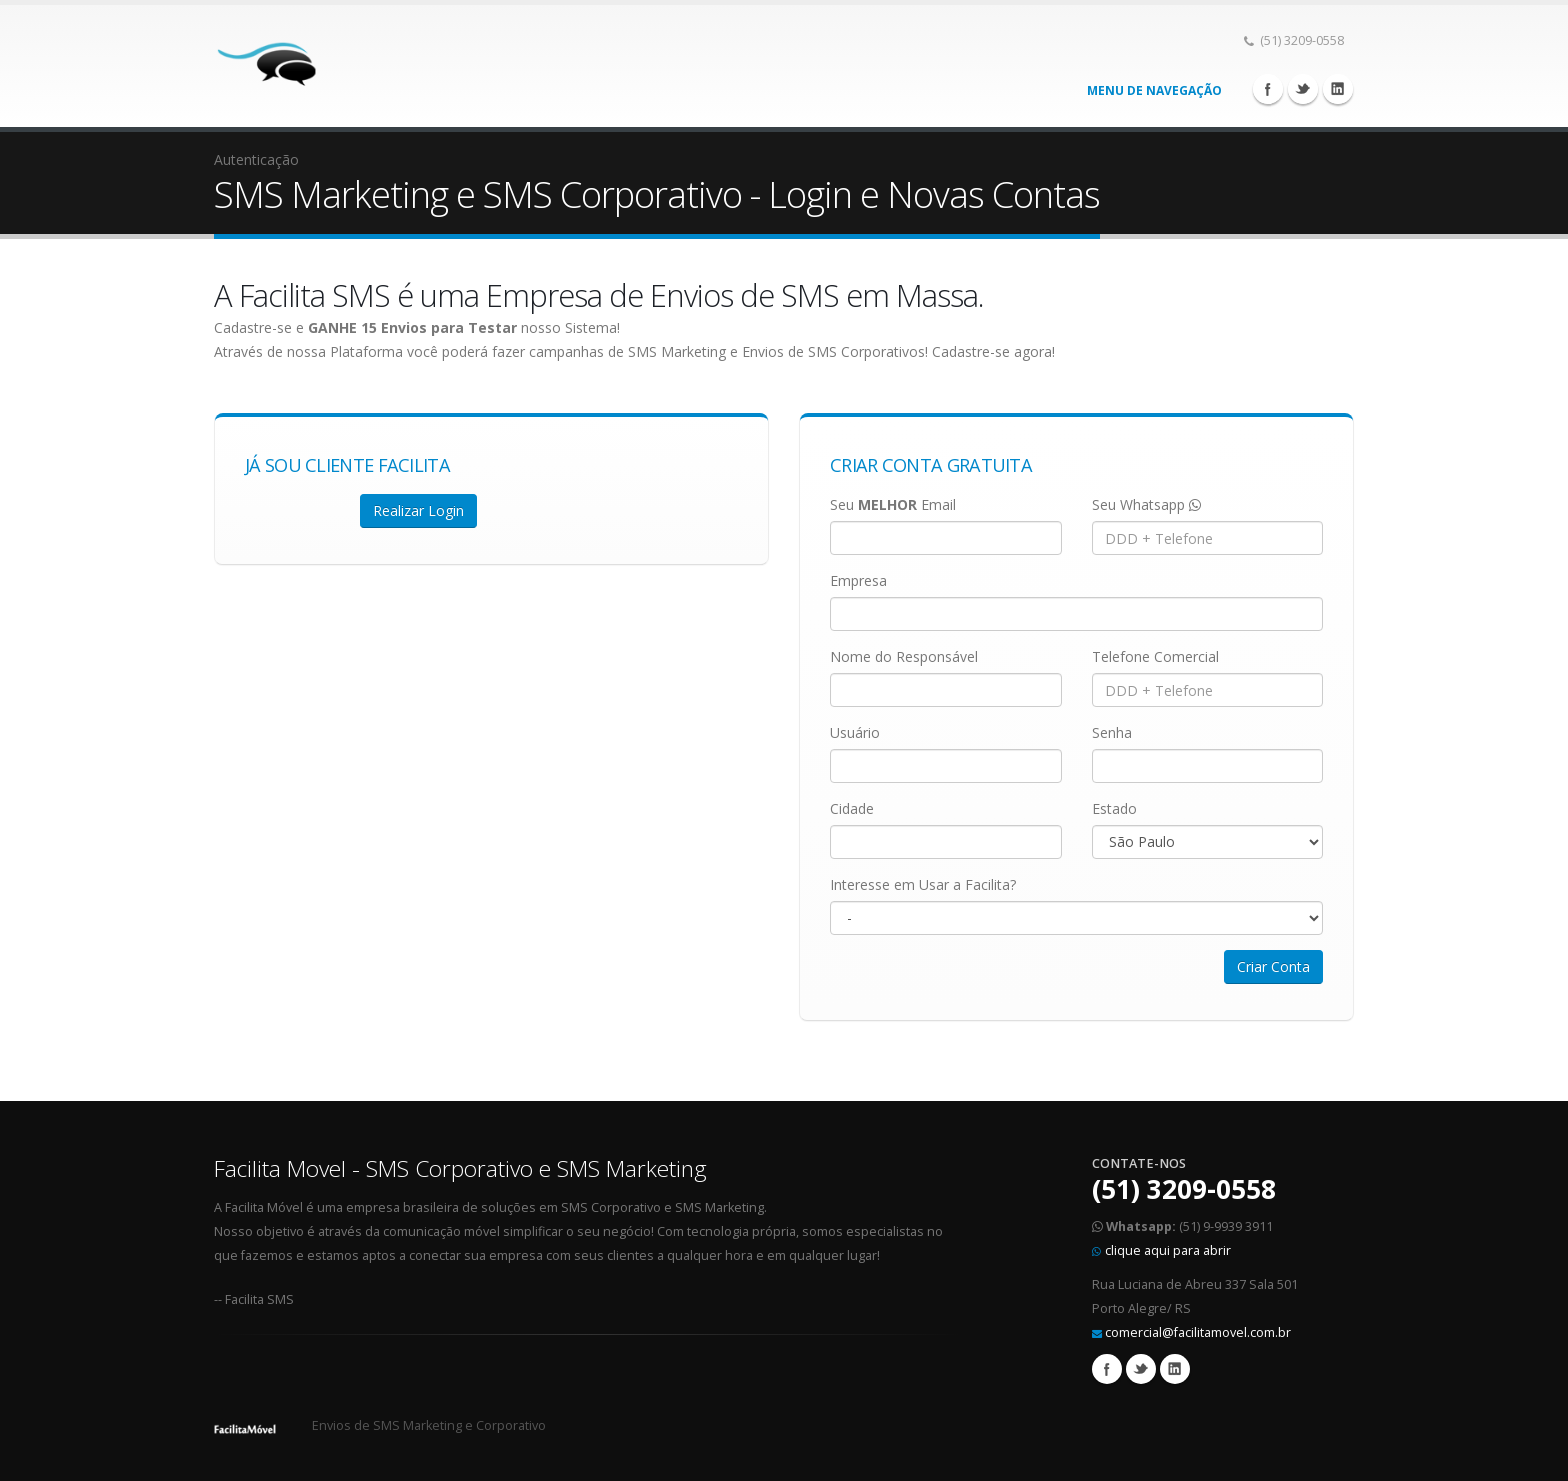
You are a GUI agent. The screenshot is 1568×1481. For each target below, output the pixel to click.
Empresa (858, 580)
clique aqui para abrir (1168, 1250)
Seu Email (893, 504)
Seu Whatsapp (1146, 504)
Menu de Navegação (1154, 90)
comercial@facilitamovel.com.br (1198, 1332)
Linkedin (1338, 89)
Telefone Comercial (1155, 656)
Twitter (1303, 89)
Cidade (852, 808)
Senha (1112, 732)
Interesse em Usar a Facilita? (923, 884)
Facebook (1268, 89)
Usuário (855, 732)
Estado (1114, 808)
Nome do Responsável (904, 656)
